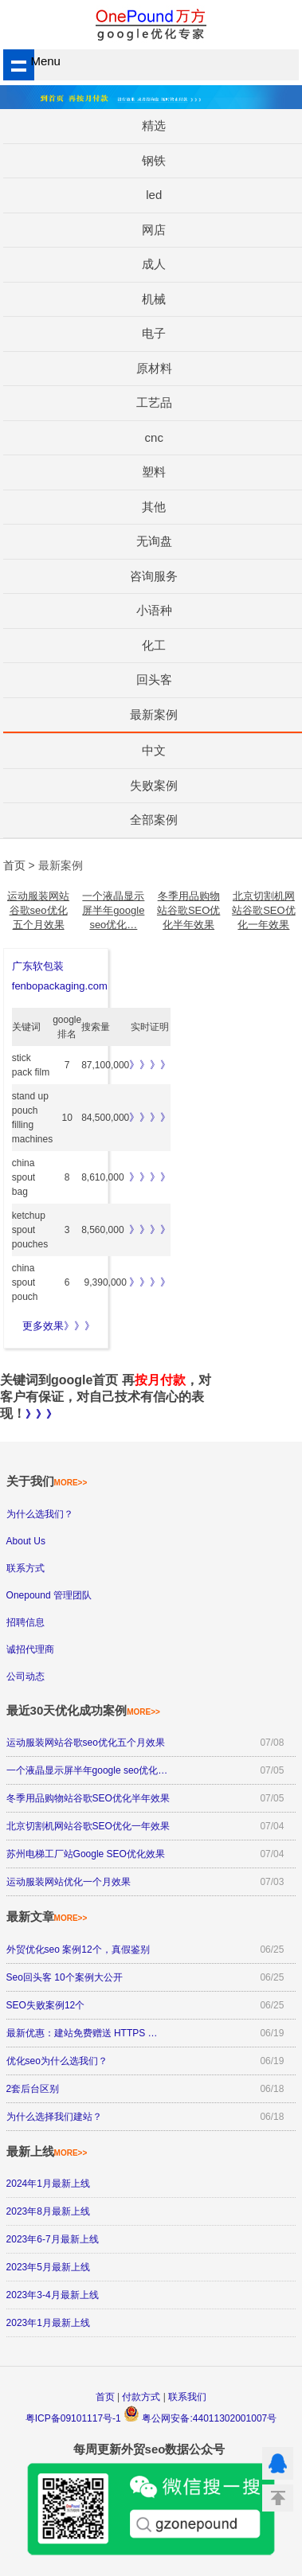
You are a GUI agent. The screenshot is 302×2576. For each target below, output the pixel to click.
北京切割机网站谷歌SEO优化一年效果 (263, 910)
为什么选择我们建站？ (54, 2116)
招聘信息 (25, 1622)
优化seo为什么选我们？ (57, 2061)
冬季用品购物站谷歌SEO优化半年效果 (188, 910)
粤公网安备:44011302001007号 (200, 2418)
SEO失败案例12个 (45, 2005)
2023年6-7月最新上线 (52, 2239)
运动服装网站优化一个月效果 (68, 1881)
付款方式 (141, 2396)
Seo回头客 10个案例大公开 (64, 1977)
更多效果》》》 (58, 1326)
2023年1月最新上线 (48, 2322)
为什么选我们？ (39, 1514)
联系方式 (25, 1568)
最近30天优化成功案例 (83, 1710)
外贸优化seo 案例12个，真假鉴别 (78, 1949)
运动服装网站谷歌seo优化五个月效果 (38, 910)
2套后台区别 (33, 2088)
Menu (32, 61)
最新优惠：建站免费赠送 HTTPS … (82, 2033)
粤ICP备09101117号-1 (73, 2418)
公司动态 (25, 1676)
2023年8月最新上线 (48, 2211)
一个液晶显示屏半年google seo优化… (113, 910)
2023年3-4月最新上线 (52, 2295)
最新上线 (47, 2151)
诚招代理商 (30, 1649)
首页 (105, 2396)
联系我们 (187, 2396)
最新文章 (47, 1916)
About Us (25, 1541)
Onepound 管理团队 (49, 1595)
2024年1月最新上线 (48, 2183)
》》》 (41, 1414)
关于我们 (47, 1481)
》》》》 (150, 1065)
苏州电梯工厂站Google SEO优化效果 (85, 1854)
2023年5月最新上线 (48, 2267)
